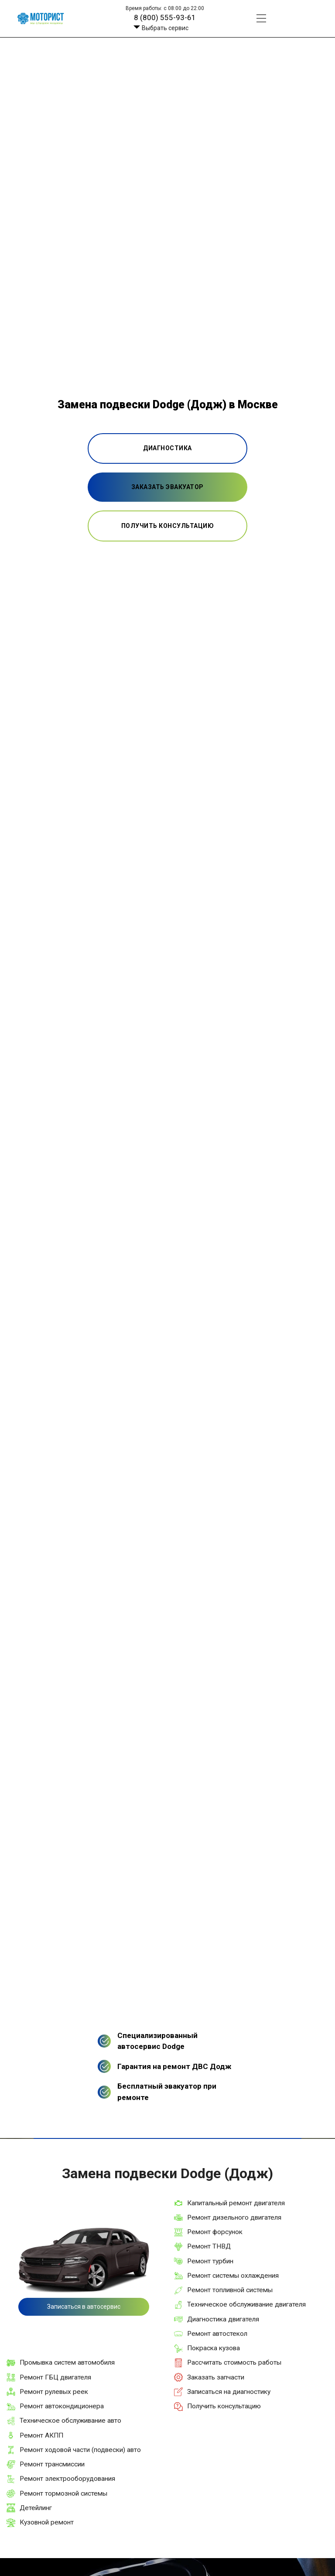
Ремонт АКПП (41, 2435)
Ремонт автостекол (217, 2334)
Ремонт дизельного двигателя (234, 2217)
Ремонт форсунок (215, 2232)
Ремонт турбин (210, 2261)
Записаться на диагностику (228, 2392)
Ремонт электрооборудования (67, 2479)
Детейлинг (36, 2508)
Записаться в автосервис (83, 2306)
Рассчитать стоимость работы (234, 2362)
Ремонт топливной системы (230, 2290)
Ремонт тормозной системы (63, 2493)
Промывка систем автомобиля (67, 2362)
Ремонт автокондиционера (62, 2406)
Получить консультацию (224, 2406)
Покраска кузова (213, 2348)
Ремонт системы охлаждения (233, 2275)
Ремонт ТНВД (209, 2246)
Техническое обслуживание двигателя (246, 2304)
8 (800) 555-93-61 (165, 17)
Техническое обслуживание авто (70, 2420)
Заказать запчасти (215, 2377)
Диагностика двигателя (223, 2319)
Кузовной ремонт (47, 2522)
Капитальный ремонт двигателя (236, 2203)
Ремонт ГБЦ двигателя (55, 2377)
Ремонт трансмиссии (52, 2464)
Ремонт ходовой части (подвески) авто (80, 2450)
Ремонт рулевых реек (54, 2392)
